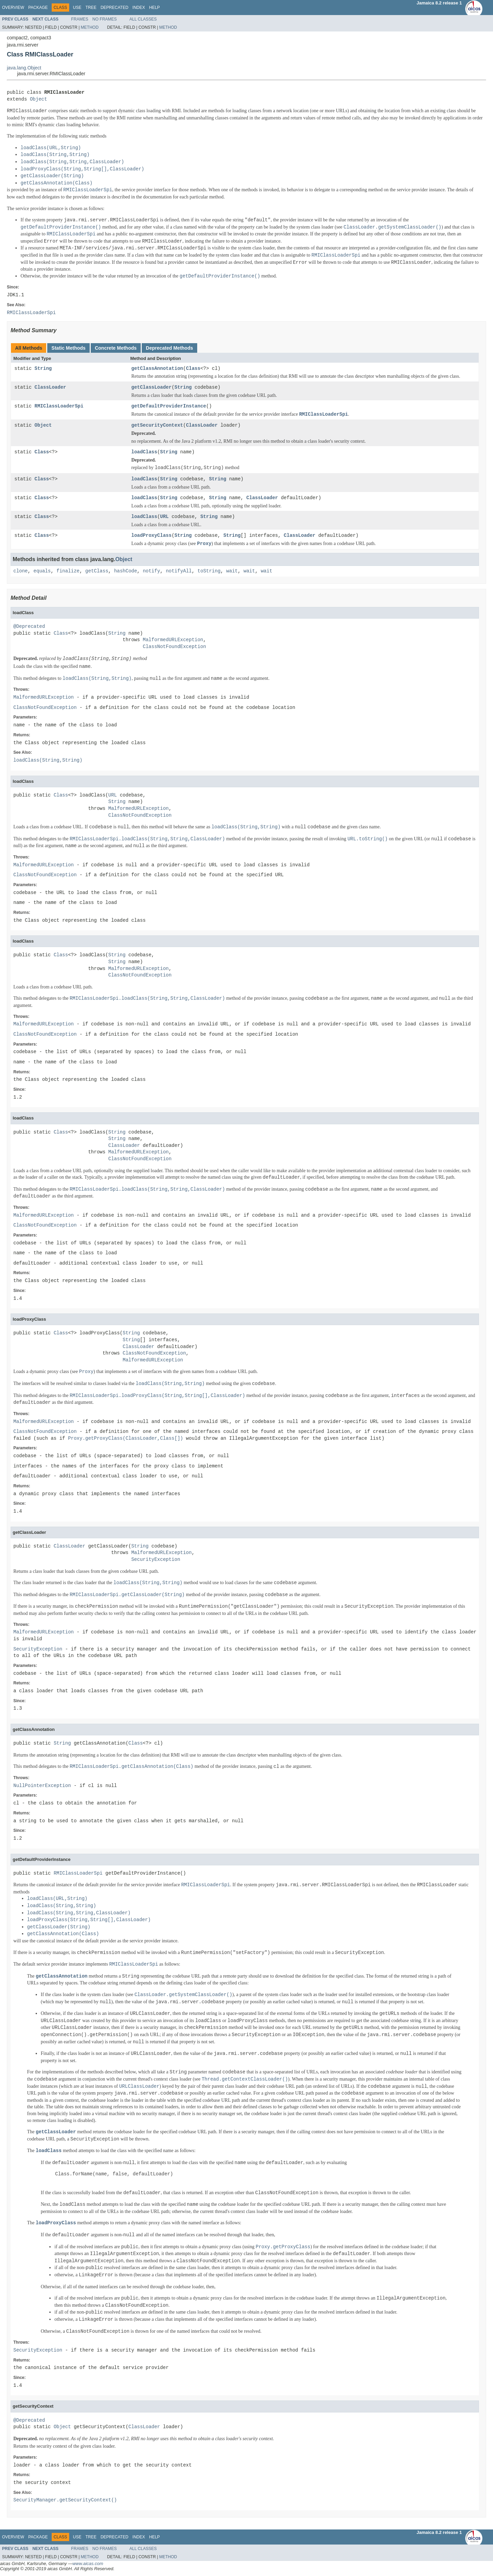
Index (138, 7)
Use (77, 7)
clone (20, 571)
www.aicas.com (88, 2563)
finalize (67, 571)
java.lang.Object (24, 67)
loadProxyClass (151, 535)
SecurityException (155, 1559)
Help (154, 7)
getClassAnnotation (157, 368)
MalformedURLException (173, 640)
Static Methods (68, 348)
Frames (79, 19)
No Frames (104, 19)
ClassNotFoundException (174, 647)
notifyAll (179, 571)
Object (38, 99)
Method (90, 27)
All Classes (143, 19)
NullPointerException (42, 1786)
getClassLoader (151, 387)
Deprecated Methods (169, 348)
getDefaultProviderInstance (168, 406)
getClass (96, 571)
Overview (13, 7)
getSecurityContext (157, 425)
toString (209, 571)
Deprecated (114, 7)
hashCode (125, 571)
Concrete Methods (116, 348)
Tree (91, 7)
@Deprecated (29, 626)
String (43, 368)
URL (164, 517)
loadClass (144, 452)
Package (38, 7)
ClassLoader (50, 387)
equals (42, 571)
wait (232, 571)
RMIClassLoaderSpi (59, 406)
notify (151, 571)
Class (193, 368)
